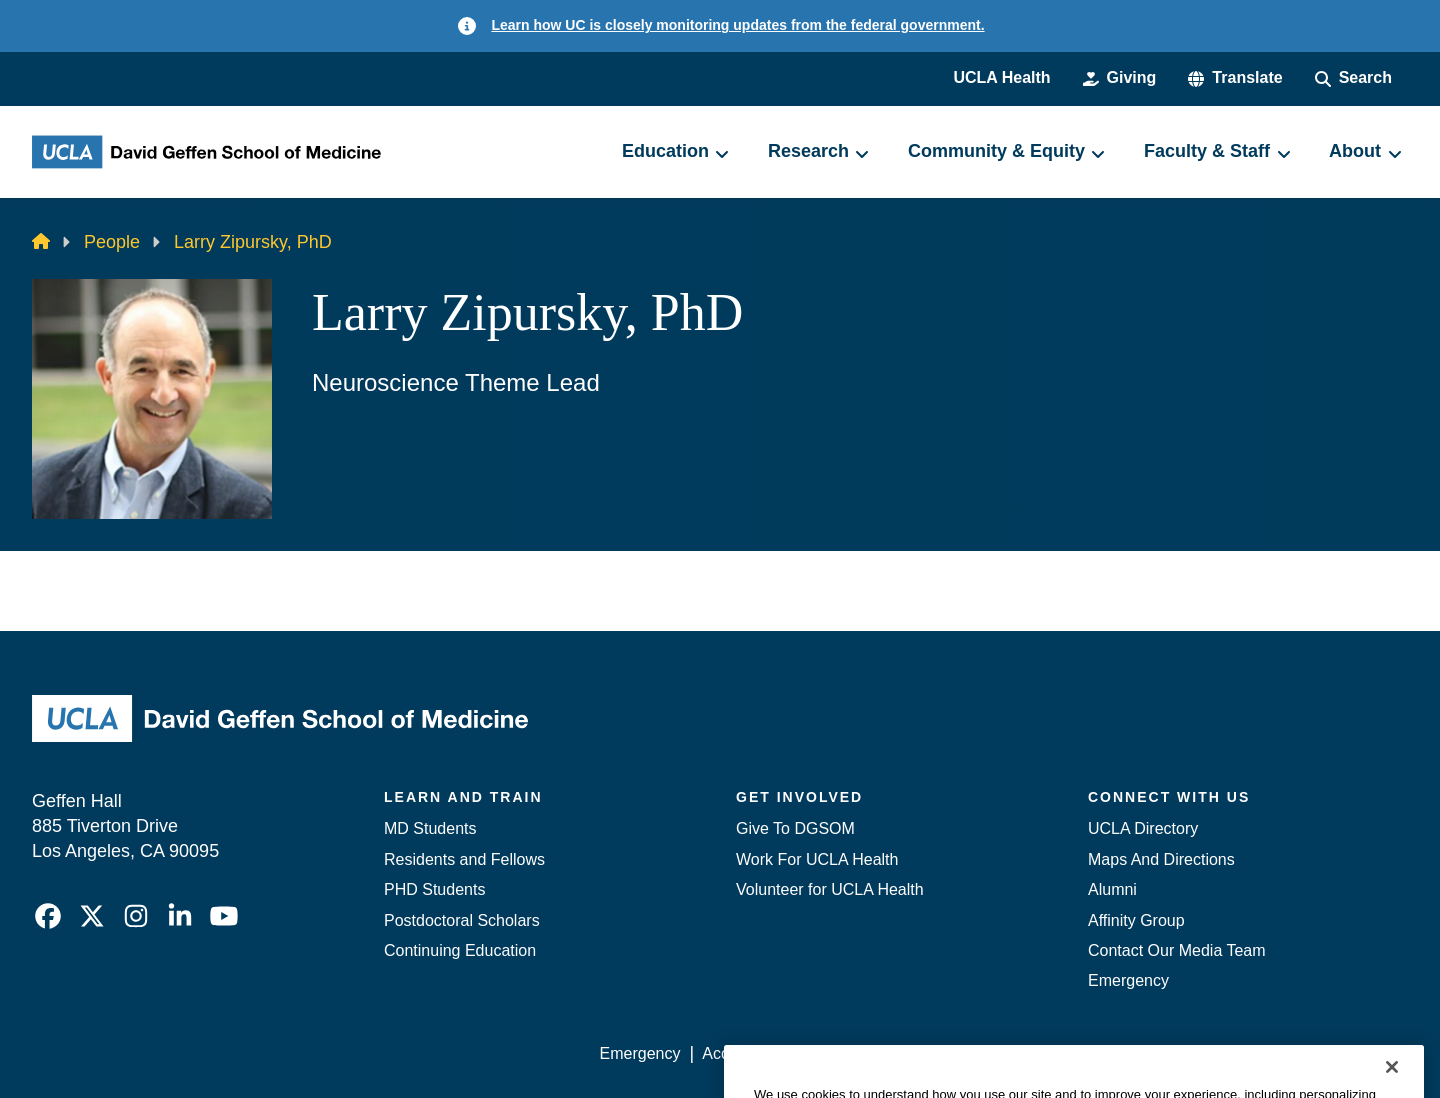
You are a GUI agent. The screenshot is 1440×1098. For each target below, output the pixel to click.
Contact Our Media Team (1177, 950)
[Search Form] (1353, 78)
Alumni (1112, 889)
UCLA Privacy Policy (884, 1053)
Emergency (1128, 980)
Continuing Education (460, 950)
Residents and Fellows (464, 859)
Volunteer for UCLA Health (830, 889)
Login (1218, 1053)
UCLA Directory (1143, 828)
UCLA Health (1001, 77)
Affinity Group (1136, 920)
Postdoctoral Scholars (462, 920)
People (112, 242)
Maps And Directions (1161, 859)
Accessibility (745, 1053)
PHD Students (434, 889)
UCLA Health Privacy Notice (1078, 1053)
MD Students (430, 828)
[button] (1235, 78)
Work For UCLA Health (817, 859)
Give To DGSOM (795, 828)
